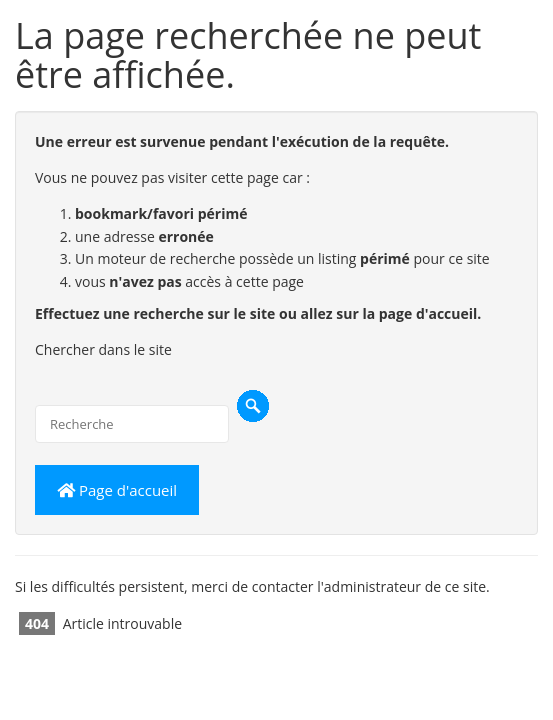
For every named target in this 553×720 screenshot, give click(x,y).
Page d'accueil (117, 490)
